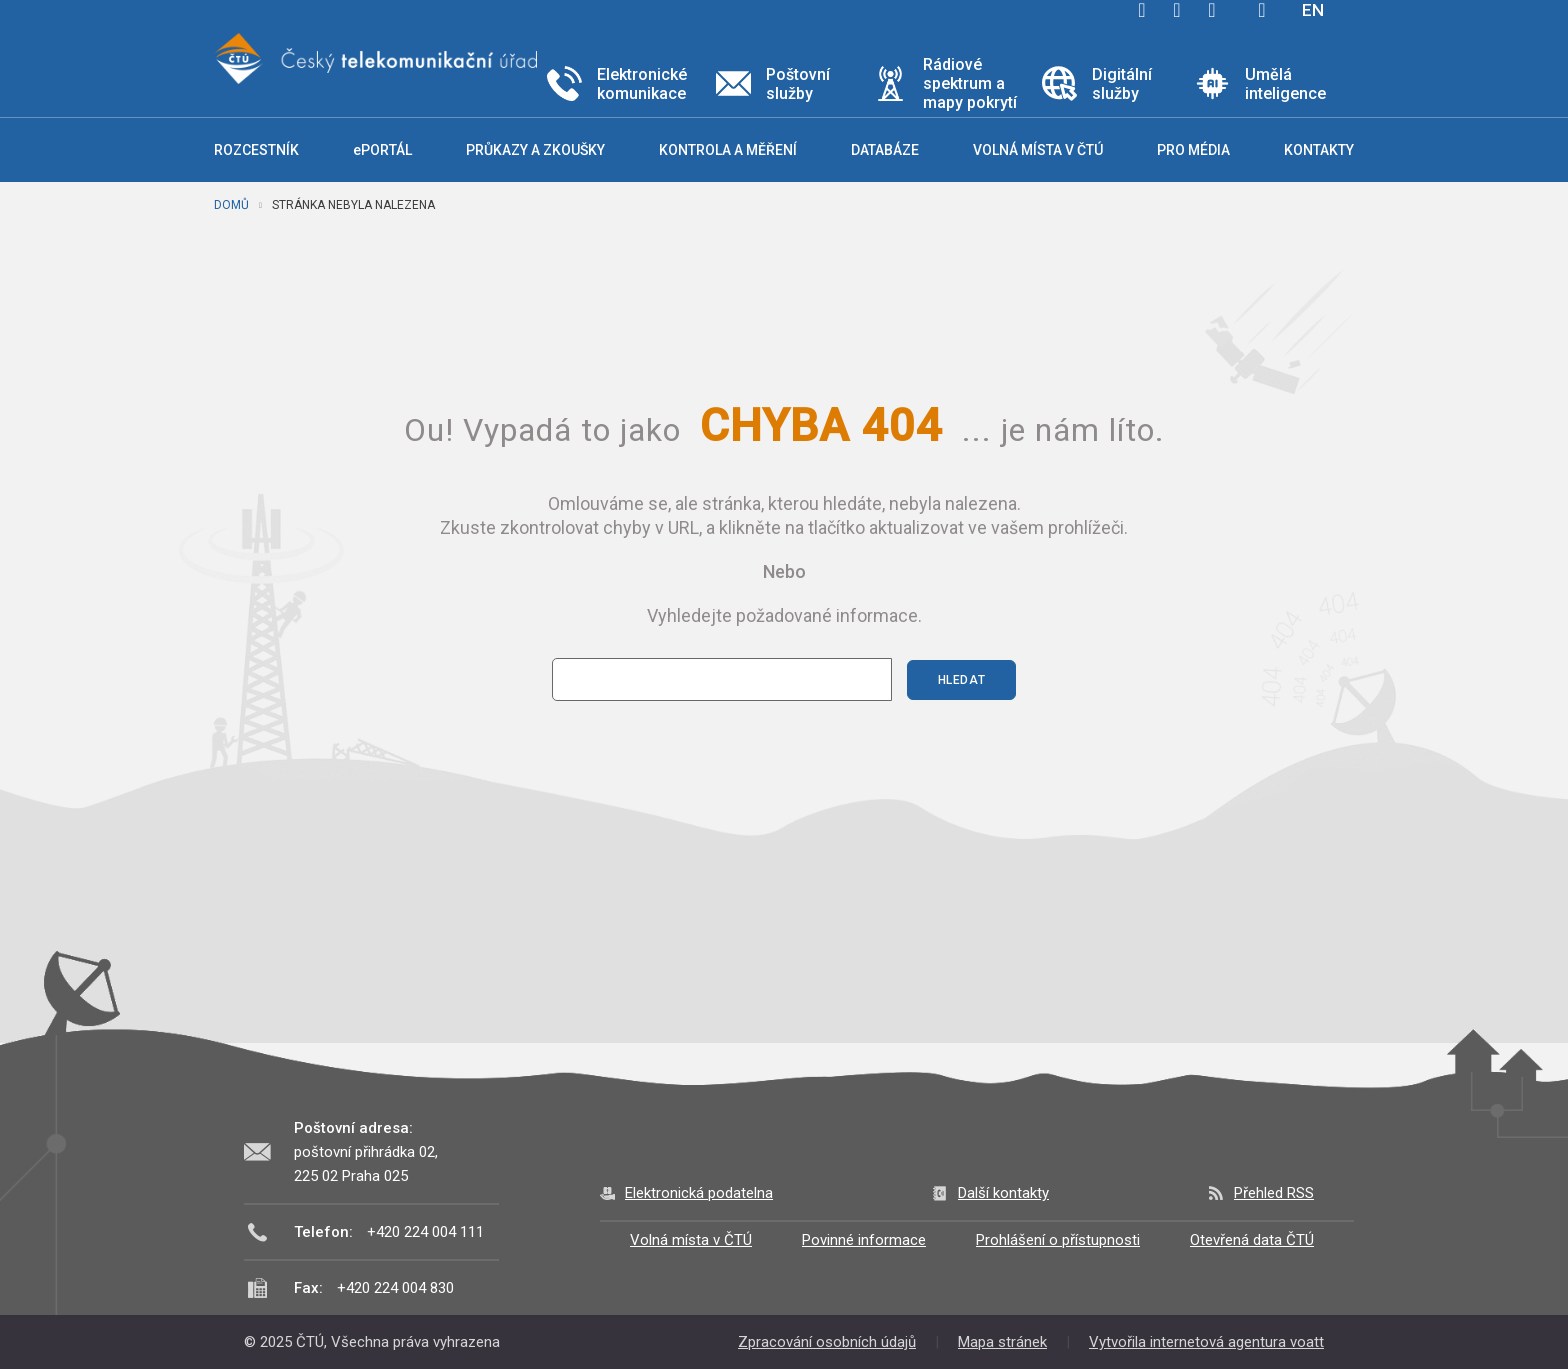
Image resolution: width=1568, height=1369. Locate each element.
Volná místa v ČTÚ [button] (1038, 150)
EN (1313, 10)
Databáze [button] (885, 150)
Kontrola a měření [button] (728, 150)
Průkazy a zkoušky (535, 150)
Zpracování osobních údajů (827, 1342)
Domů (231, 205)
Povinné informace (864, 1240)
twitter (1177, 10)
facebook (1142, 10)
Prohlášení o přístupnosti (1058, 1240)
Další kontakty (1003, 1193)
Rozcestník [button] (256, 150)
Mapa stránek (1002, 1342)
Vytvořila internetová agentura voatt (1206, 1342)
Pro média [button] (1193, 150)
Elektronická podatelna (699, 1193)
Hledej (1262, 10)
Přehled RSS (1274, 1193)
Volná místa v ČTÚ (691, 1240)
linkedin (1212, 10)
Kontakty (1319, 150)
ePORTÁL (382, 150)
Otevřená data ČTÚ (1252, 1240)
